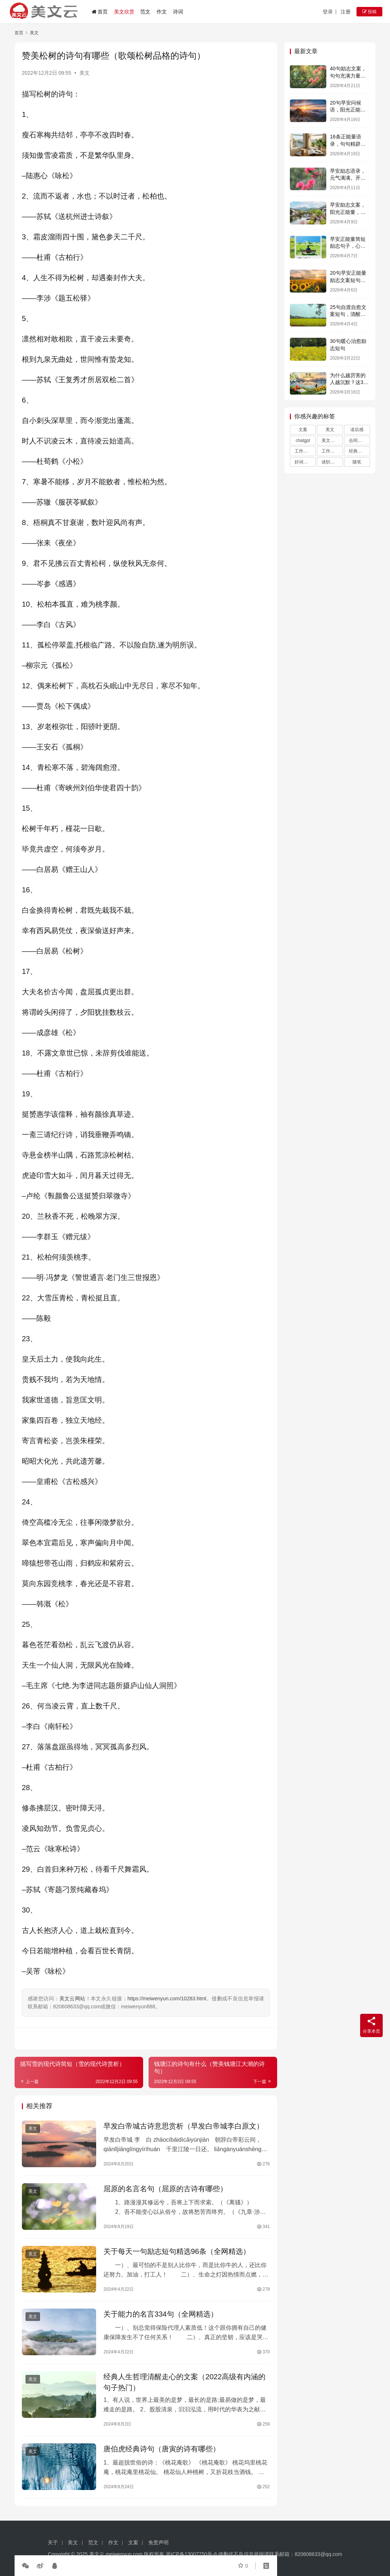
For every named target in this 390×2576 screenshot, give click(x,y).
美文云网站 (72, 1998)
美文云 (97, 2554)
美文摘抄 (330, 440)
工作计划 (303, 451)
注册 (345, 12)
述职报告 (330, 462)
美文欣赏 (124, 12)
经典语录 (357, 451)
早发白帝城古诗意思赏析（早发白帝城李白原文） (183, 2126)
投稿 (369, 11)
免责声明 (158, 2542)
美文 (84, 73)
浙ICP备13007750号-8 (192, 2554)
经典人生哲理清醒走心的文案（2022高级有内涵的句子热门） (184, 2382)
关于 (53, 2542)
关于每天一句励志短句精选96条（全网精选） (176, 2251)
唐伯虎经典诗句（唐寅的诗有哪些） (161, 2449)
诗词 (178, 12)
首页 (100, 11)
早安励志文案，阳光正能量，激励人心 (348, 212)
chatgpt (303, 440)
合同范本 (357, 440)
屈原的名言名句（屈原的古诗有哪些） (165, 2189)
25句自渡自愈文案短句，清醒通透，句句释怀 (348, 314)
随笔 (356, 462)
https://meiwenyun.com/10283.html (166, 1998)
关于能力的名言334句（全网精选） (160, 2314)
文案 (303, 429)
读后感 (356, 429)
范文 (145, 12)
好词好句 (303, 462)
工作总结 (330, 451)
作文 (162, 12)
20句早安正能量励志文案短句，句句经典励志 (348, 280)
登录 (328, 12)
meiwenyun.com (124, 2554)
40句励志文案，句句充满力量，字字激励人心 (348, 76)
